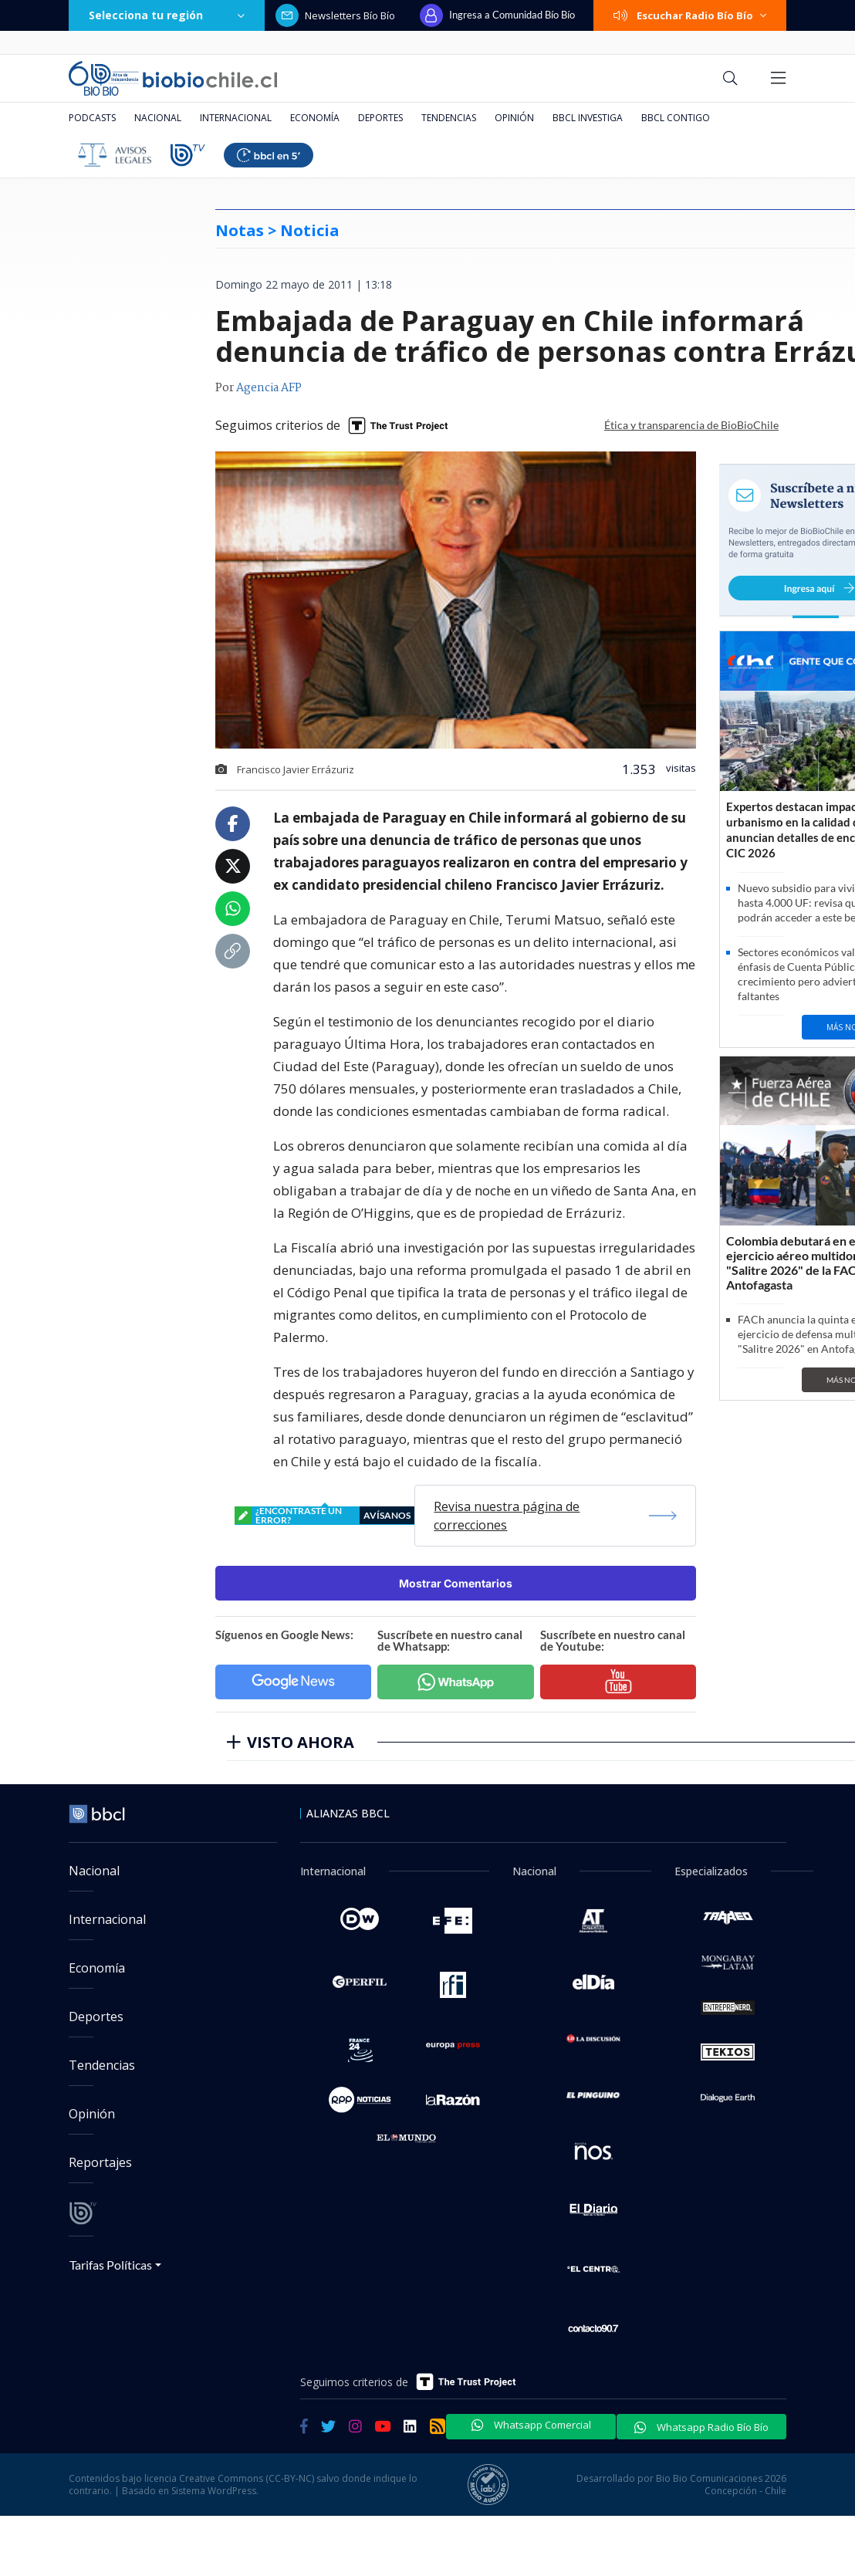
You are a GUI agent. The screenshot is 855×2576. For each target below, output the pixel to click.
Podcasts (92, 117)
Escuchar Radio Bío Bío (689, 15)
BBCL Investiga (588, 117)
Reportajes (100, 2162)
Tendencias (448, 117)
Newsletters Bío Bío (335, 15)
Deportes (380, 117)
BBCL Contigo (675, 117)
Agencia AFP (269, 388)
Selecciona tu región (167, 15)
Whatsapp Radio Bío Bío (701, 2427)
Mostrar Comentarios (455, 1583)
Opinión (514, 117)
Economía (315, 117)
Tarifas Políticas (110, 2264)
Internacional (236, 117)
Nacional (157, 117)
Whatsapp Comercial (531, 2425)
